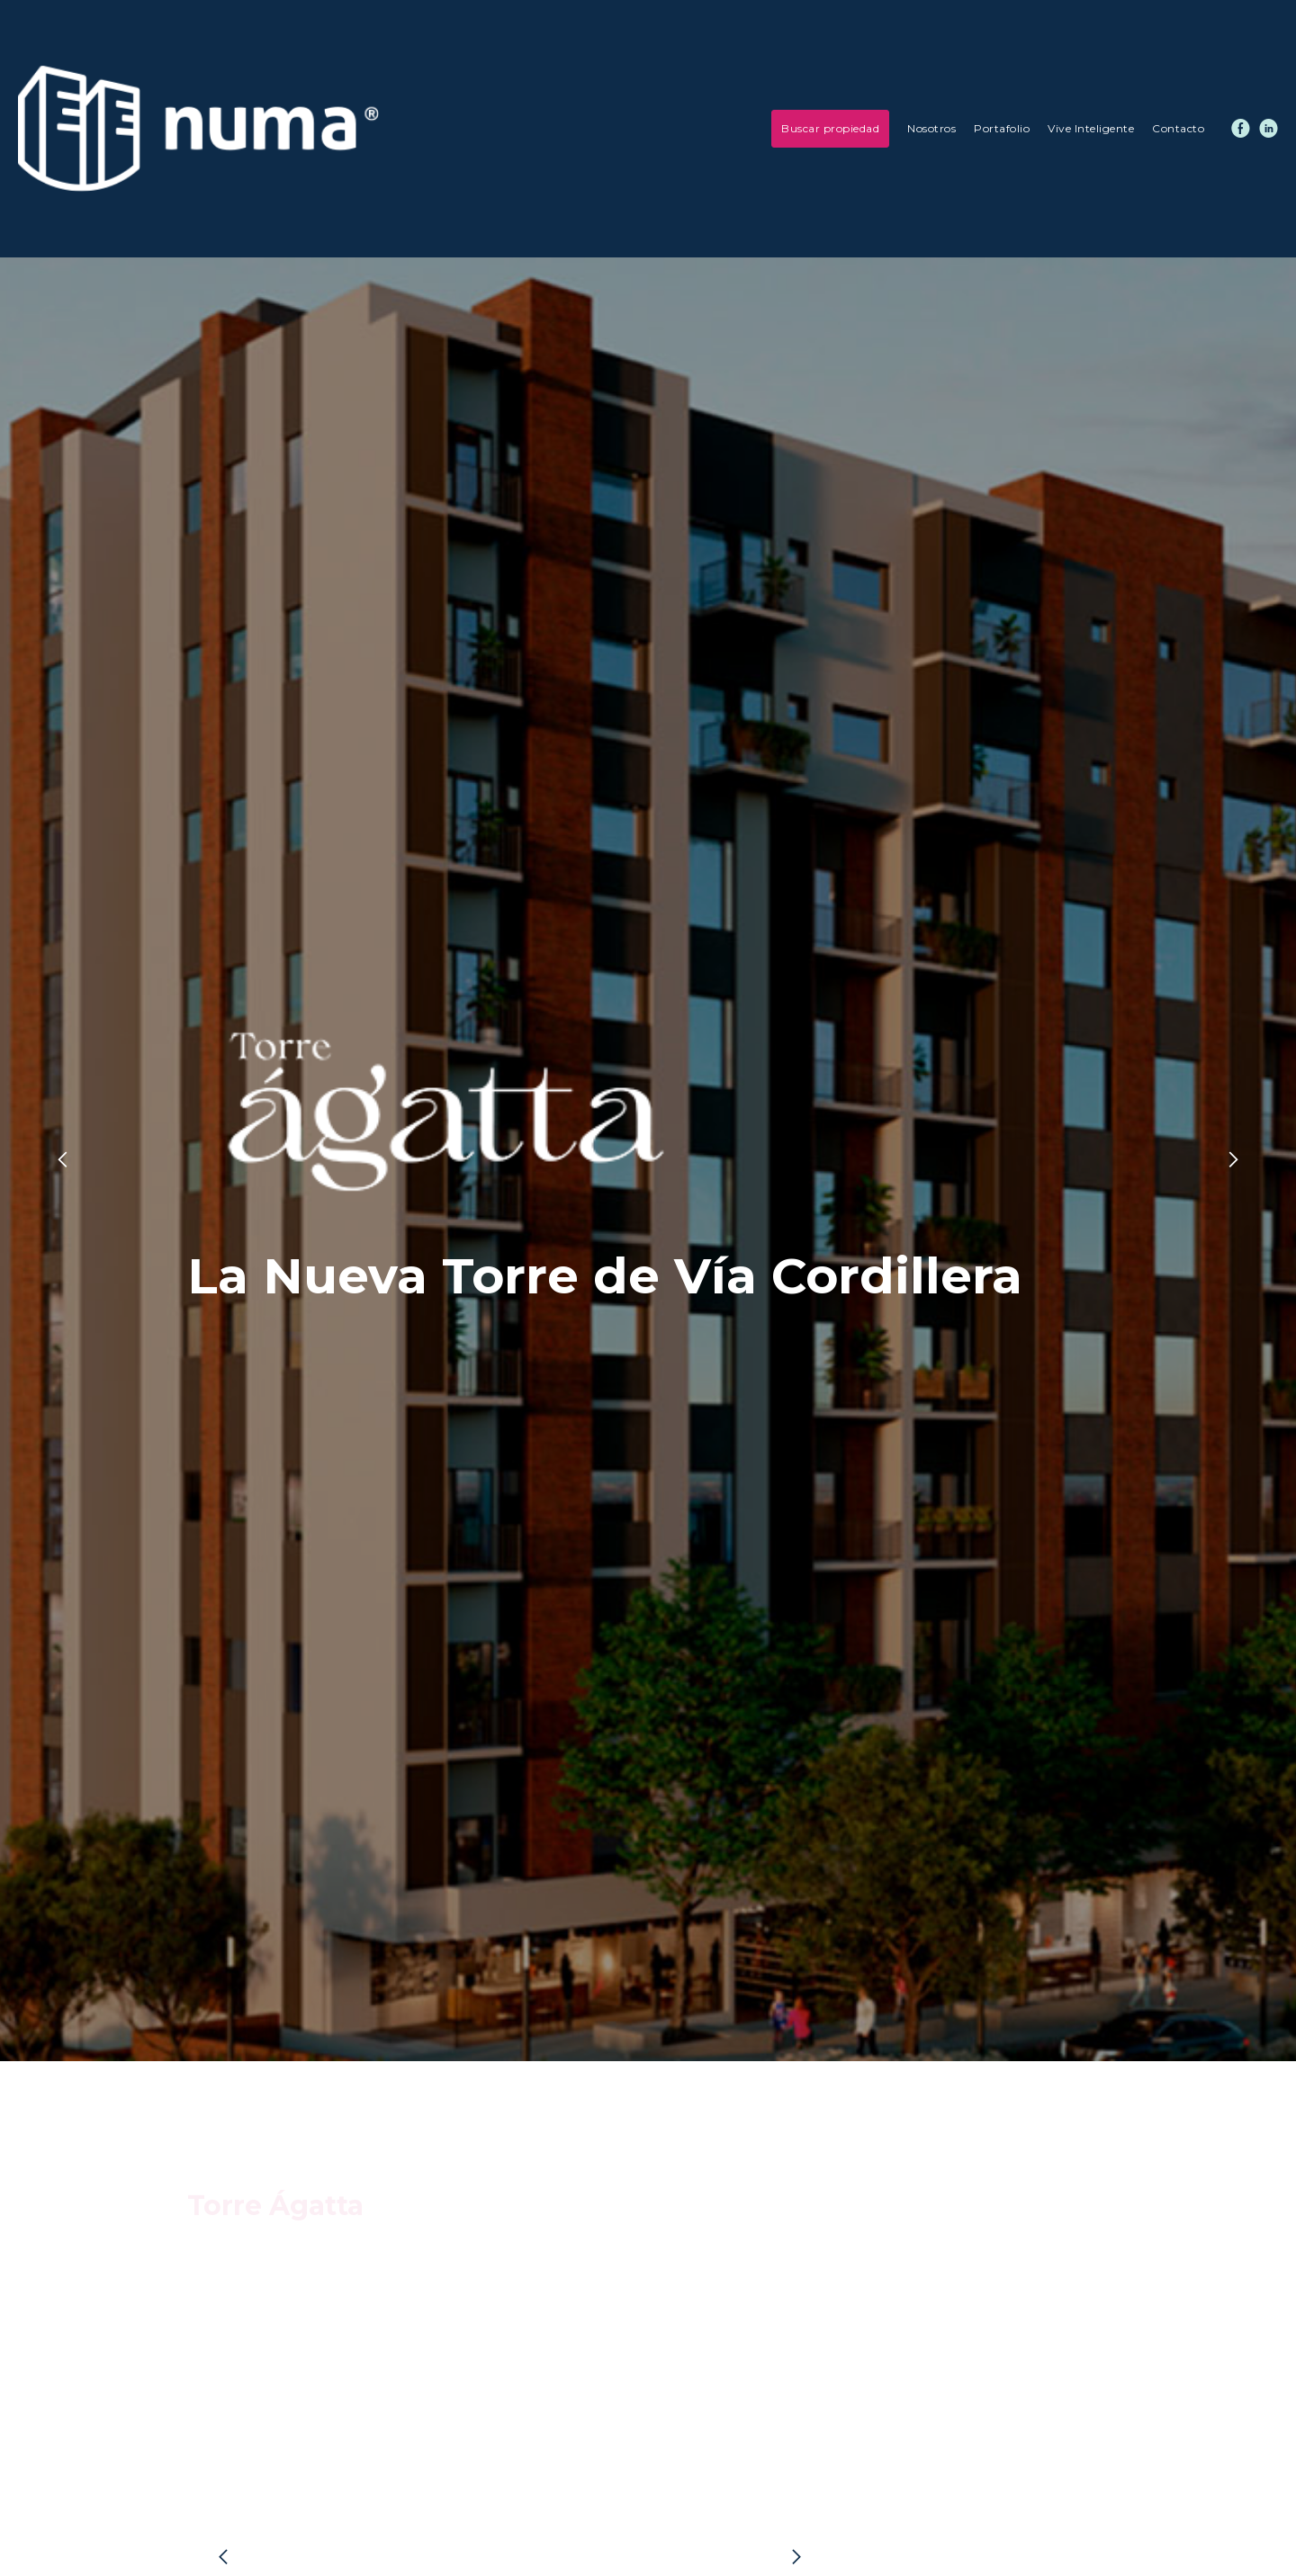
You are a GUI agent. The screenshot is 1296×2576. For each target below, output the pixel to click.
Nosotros (931, 128)
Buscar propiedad (830, 128)
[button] (36, 1158)
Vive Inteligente (1091, 128)
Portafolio (1002, 128)
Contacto (1178, 128)
